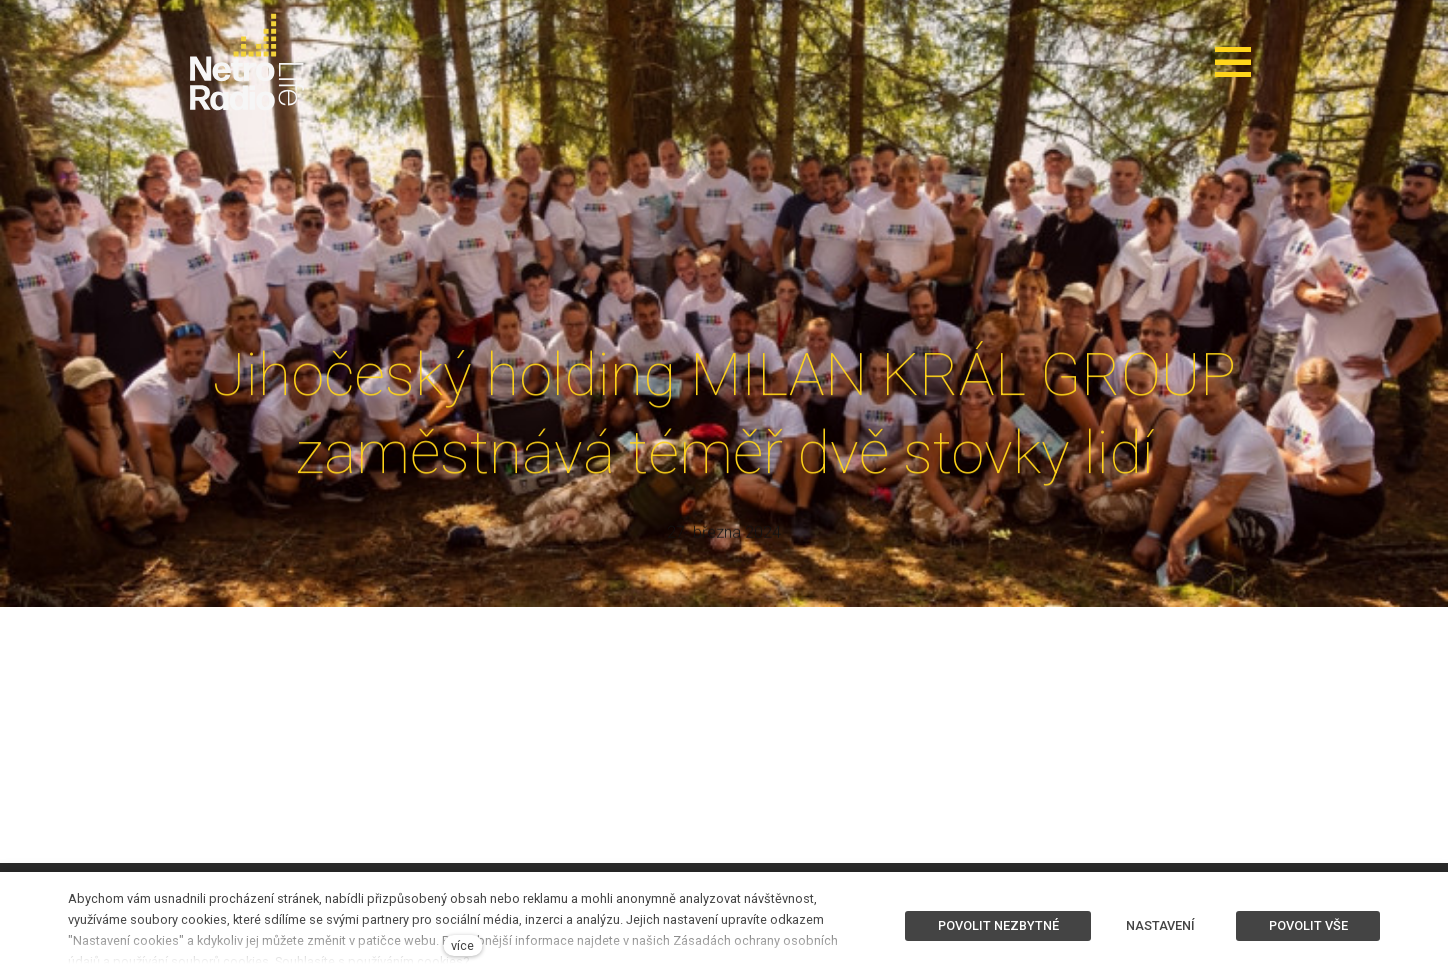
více (462, 945)
